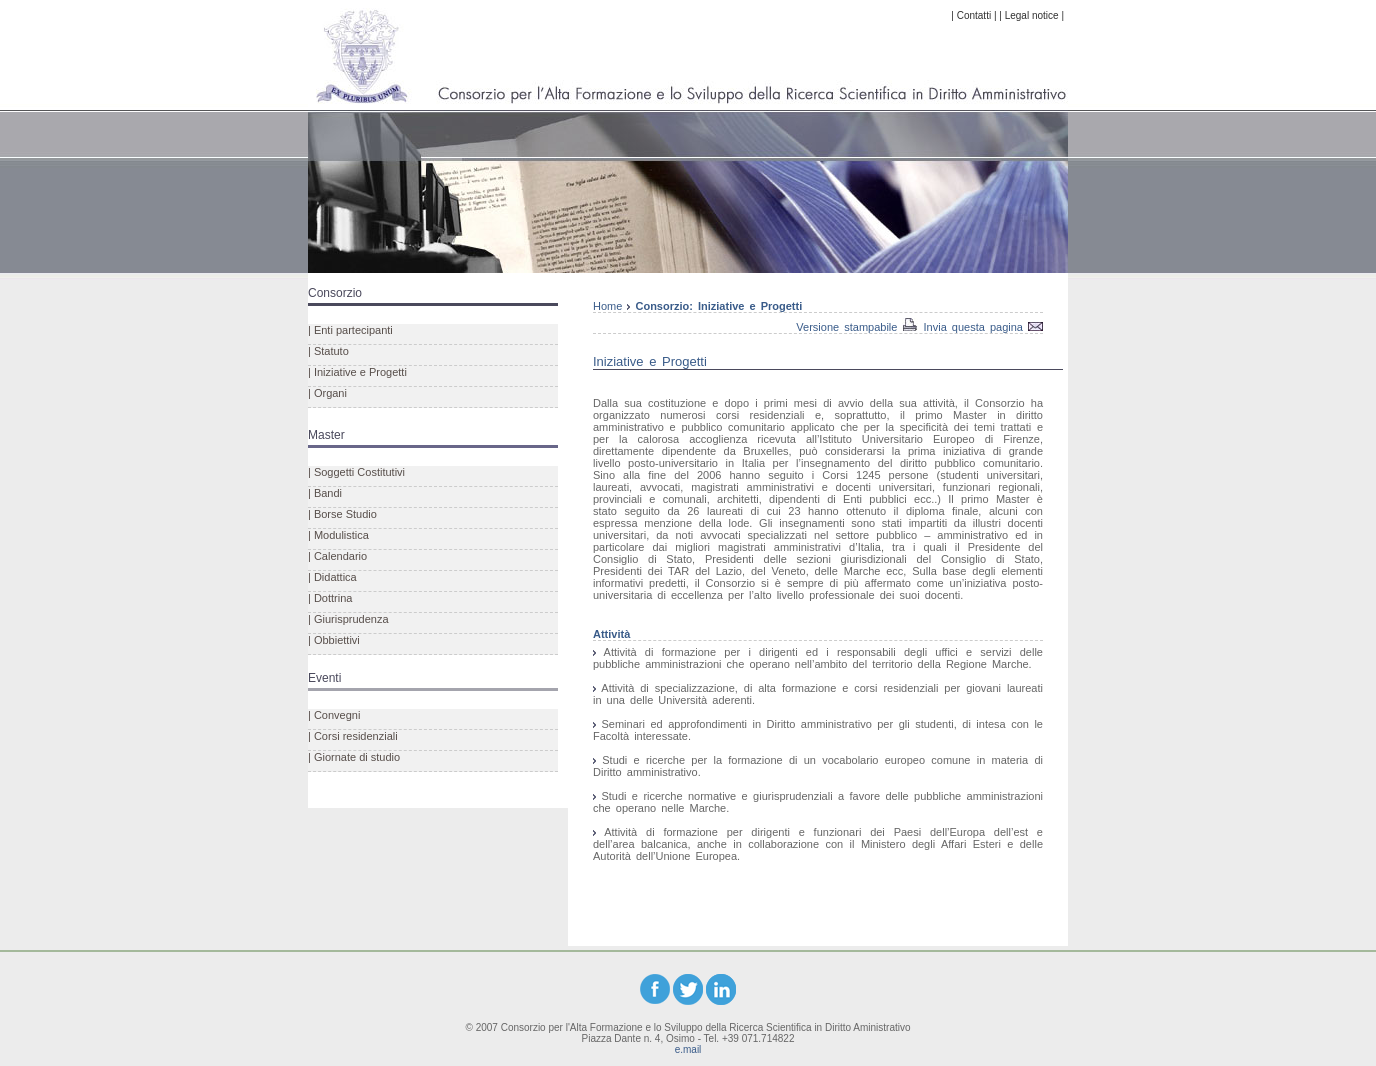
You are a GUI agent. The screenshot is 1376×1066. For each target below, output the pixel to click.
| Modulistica (338, 535)
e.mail (688, 1049)
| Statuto (328, 351)
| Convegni (334, 715)
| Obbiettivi (334, 640)
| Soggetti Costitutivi (356, 472)
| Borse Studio (342, 514)
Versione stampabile (846, 327)
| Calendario (337, 556)
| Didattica (332, 577)
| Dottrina (330, 598)
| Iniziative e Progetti (357, 372)
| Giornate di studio (354, 757)
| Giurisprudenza (348, 619)
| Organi (327, 393)
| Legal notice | (1031, 15)
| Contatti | (973, 15)
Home (611, 306)
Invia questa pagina (976, 327)
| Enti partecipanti (350, 330)
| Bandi (325, 493)
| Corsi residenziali (353, 736)
